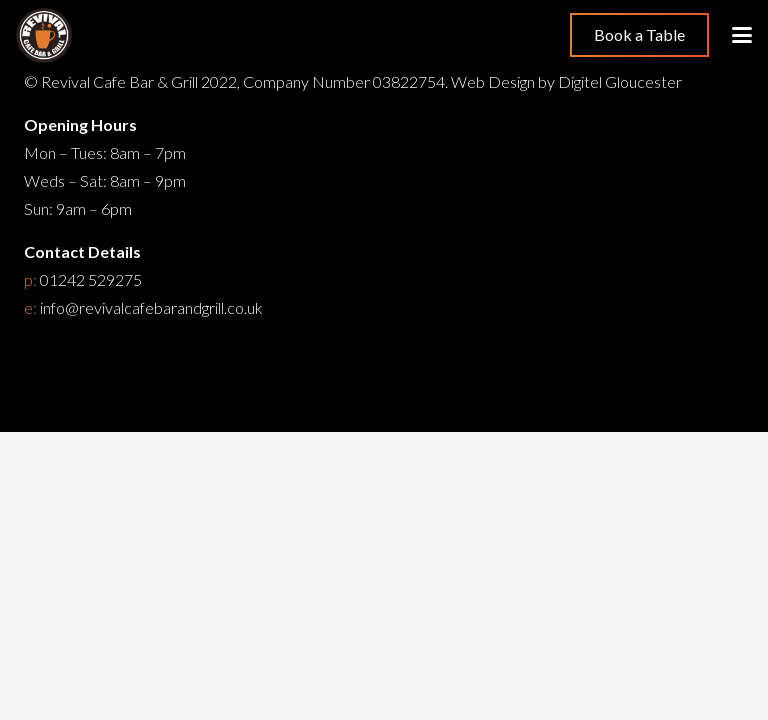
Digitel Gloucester (620, 81)
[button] (742, 35)
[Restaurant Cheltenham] (44, 35)
